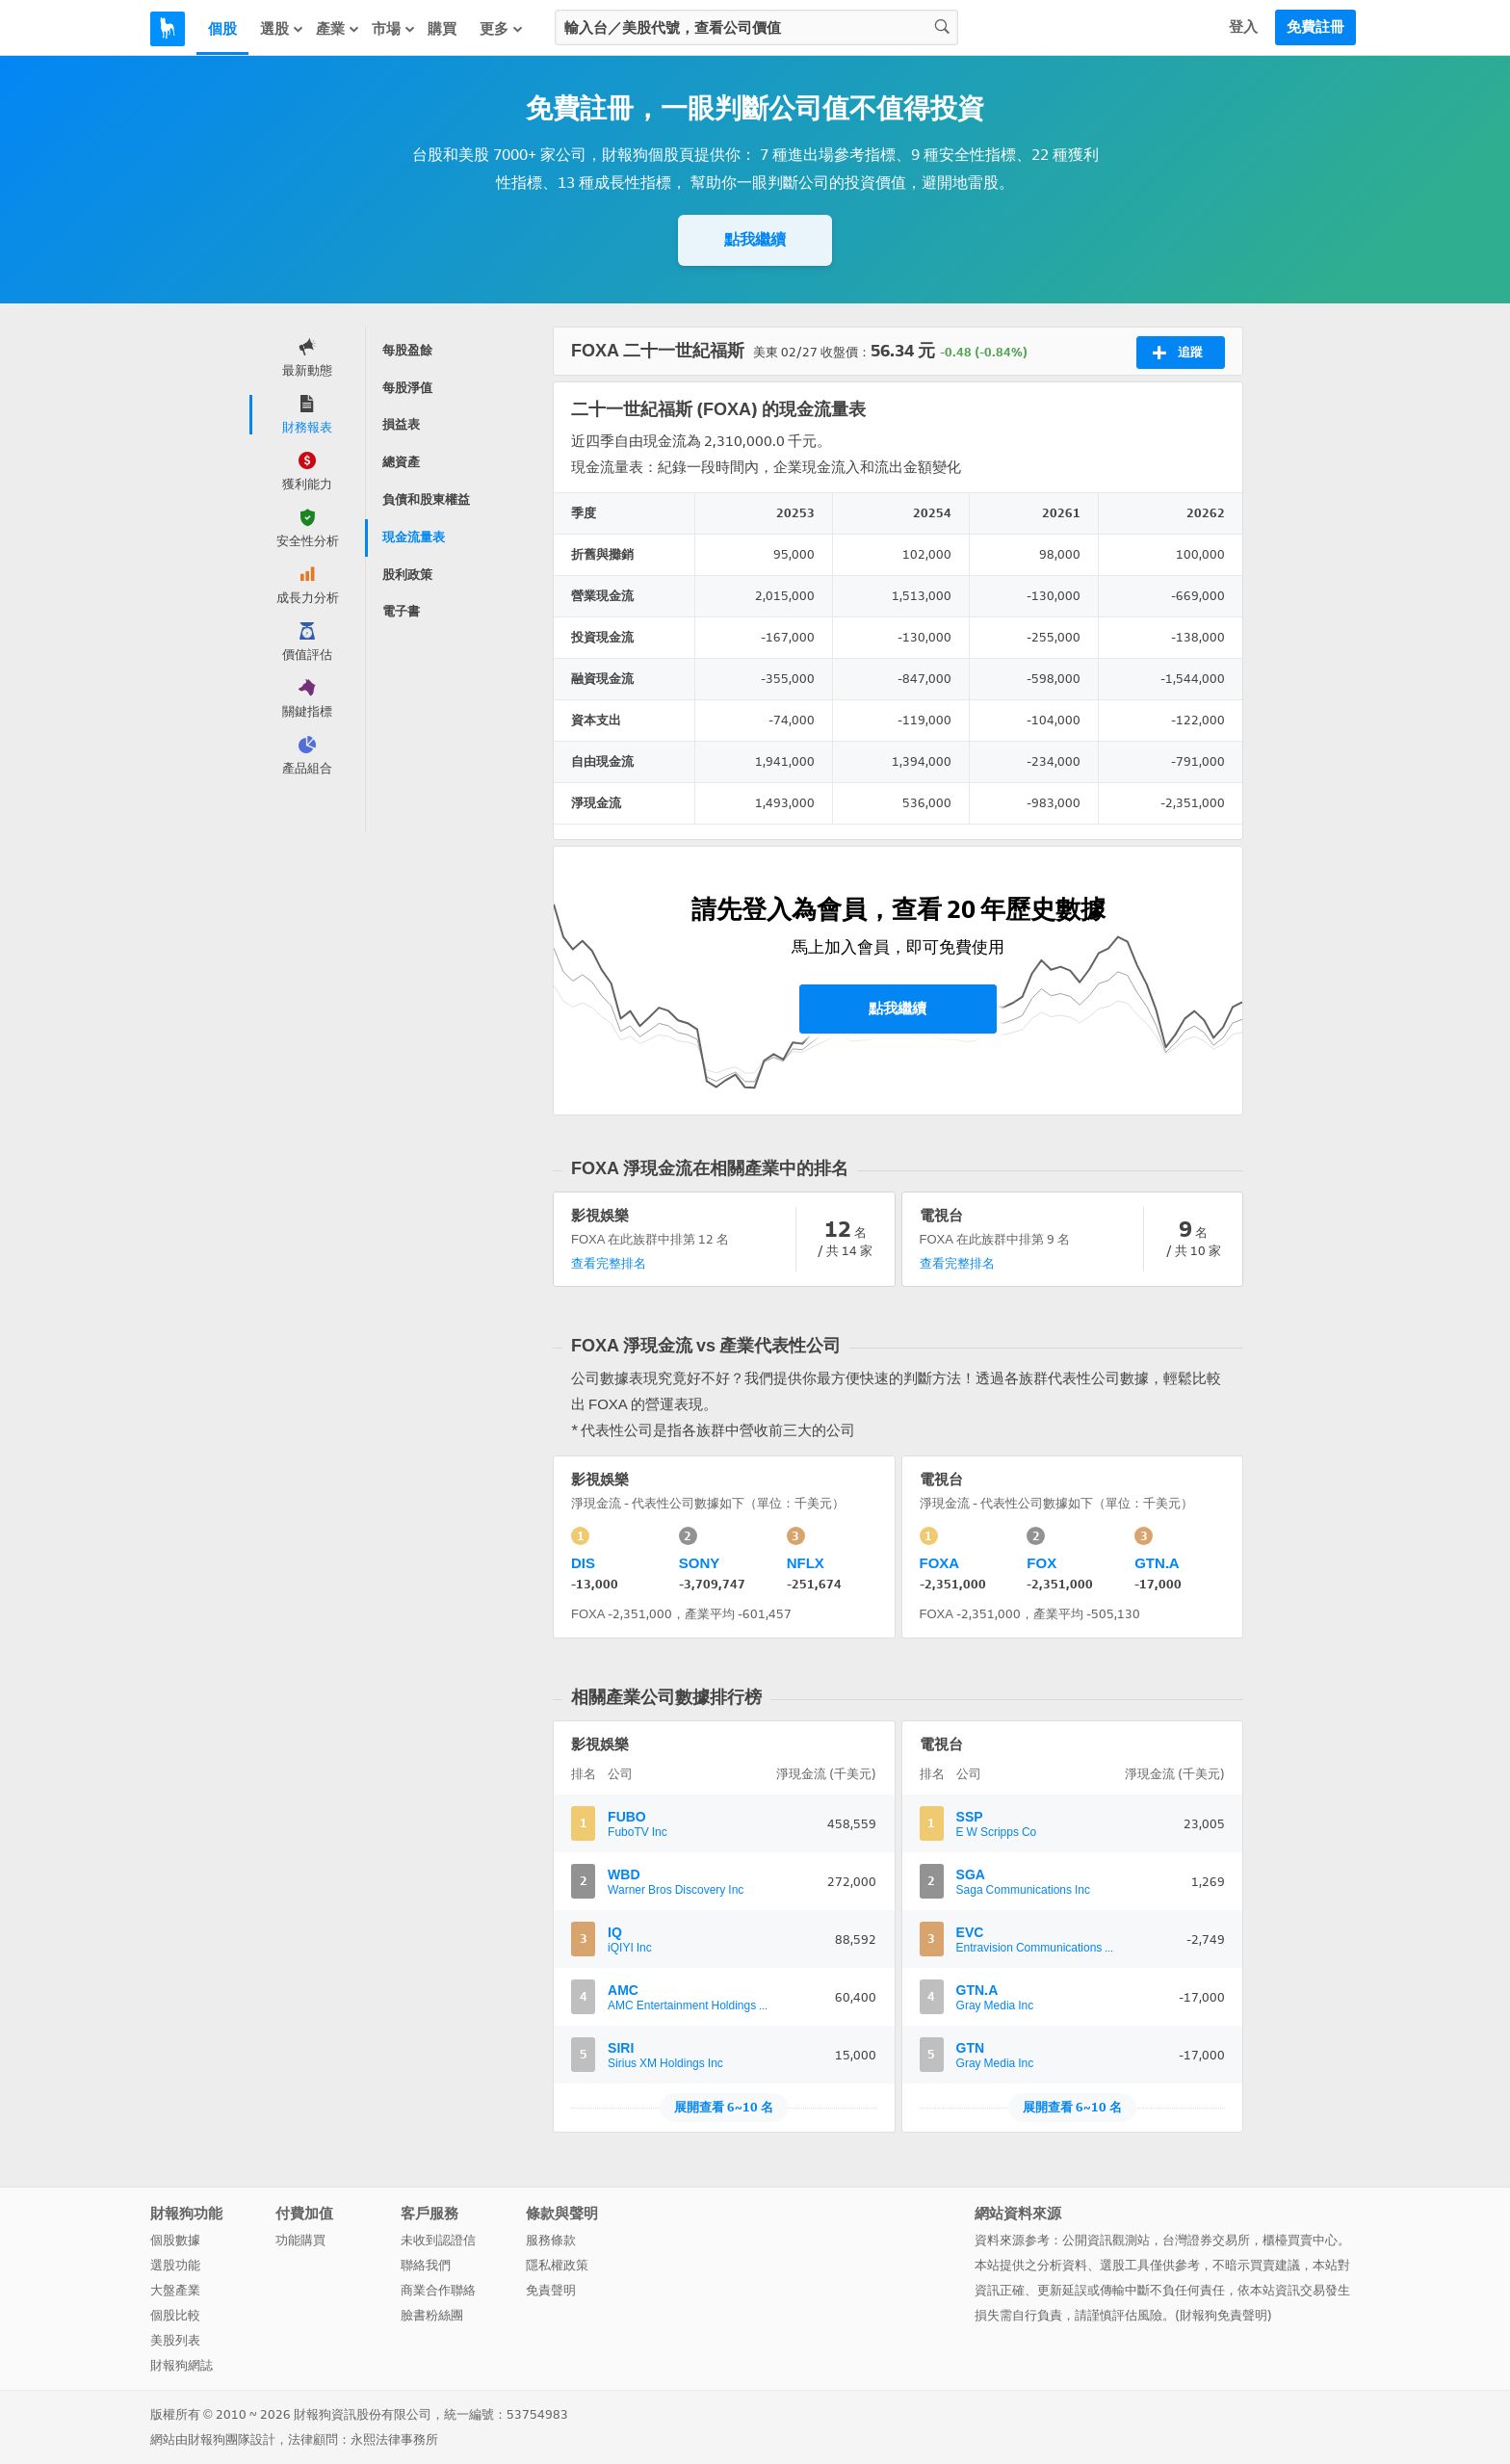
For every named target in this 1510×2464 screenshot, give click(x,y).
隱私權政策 (557, 2265)
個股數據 (175, 2240)
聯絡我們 (426, 2265)
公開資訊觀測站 (1106, 2240)
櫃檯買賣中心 (1300, 2240)
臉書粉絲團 (432, 2315)
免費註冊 (1315, 27)
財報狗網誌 (181, 2365)
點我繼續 (755, 239)
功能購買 (300, 2240)
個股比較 (175, 2315)
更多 (502, 28)
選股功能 (175, 2265)
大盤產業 (175, 2290)
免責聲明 (551, 2290)
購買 (442, 29)
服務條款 (551, 2240)
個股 (222, 29)
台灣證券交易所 (1206, 2240)
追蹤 (1177, 352)
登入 (1243, 27)
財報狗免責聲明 (1223, 2315)
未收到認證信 (438, 2240)
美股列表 (175, 2340)
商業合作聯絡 (438, 2290)
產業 (338, 28)
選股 (282, 28)
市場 (394, 28)
